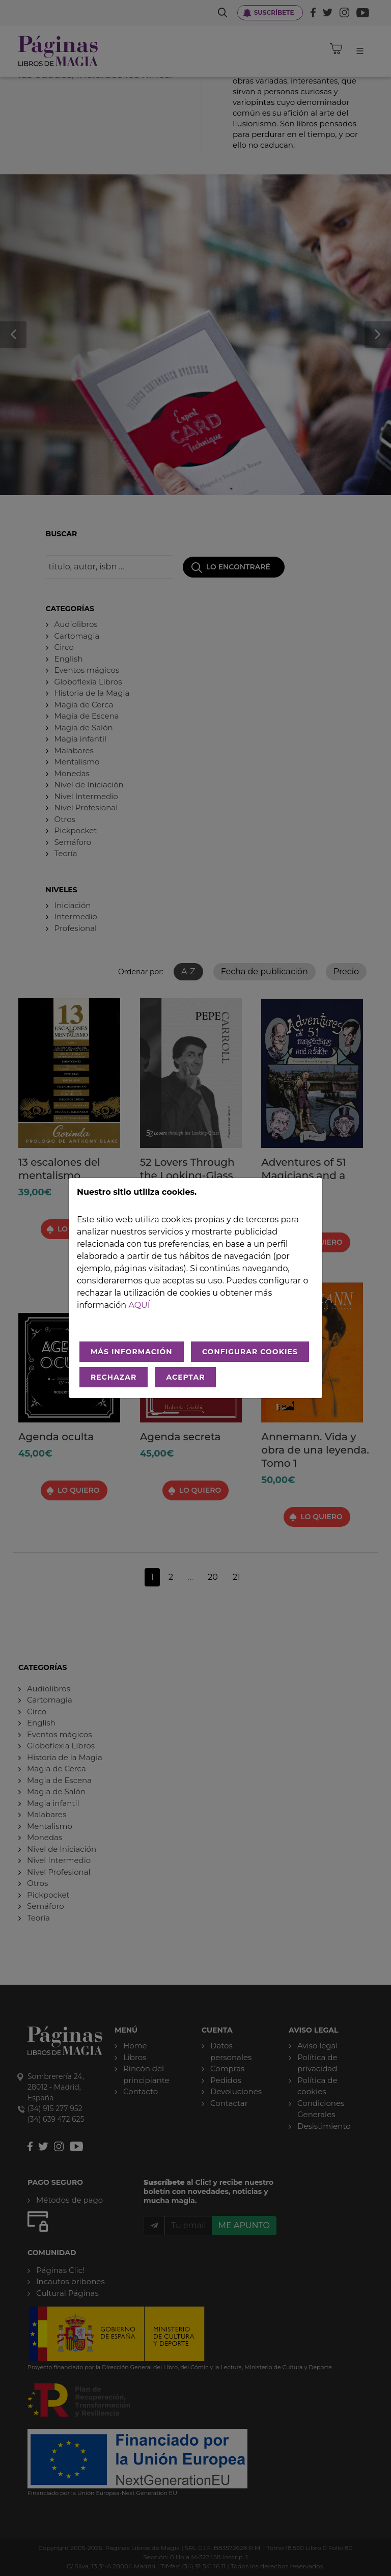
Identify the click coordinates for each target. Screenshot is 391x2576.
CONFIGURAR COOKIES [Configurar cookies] (250, 1351)
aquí (139, 1305)
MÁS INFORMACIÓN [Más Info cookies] (132, 1351)
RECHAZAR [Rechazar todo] (113, 1377)
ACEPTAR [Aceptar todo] (185, 1377)
